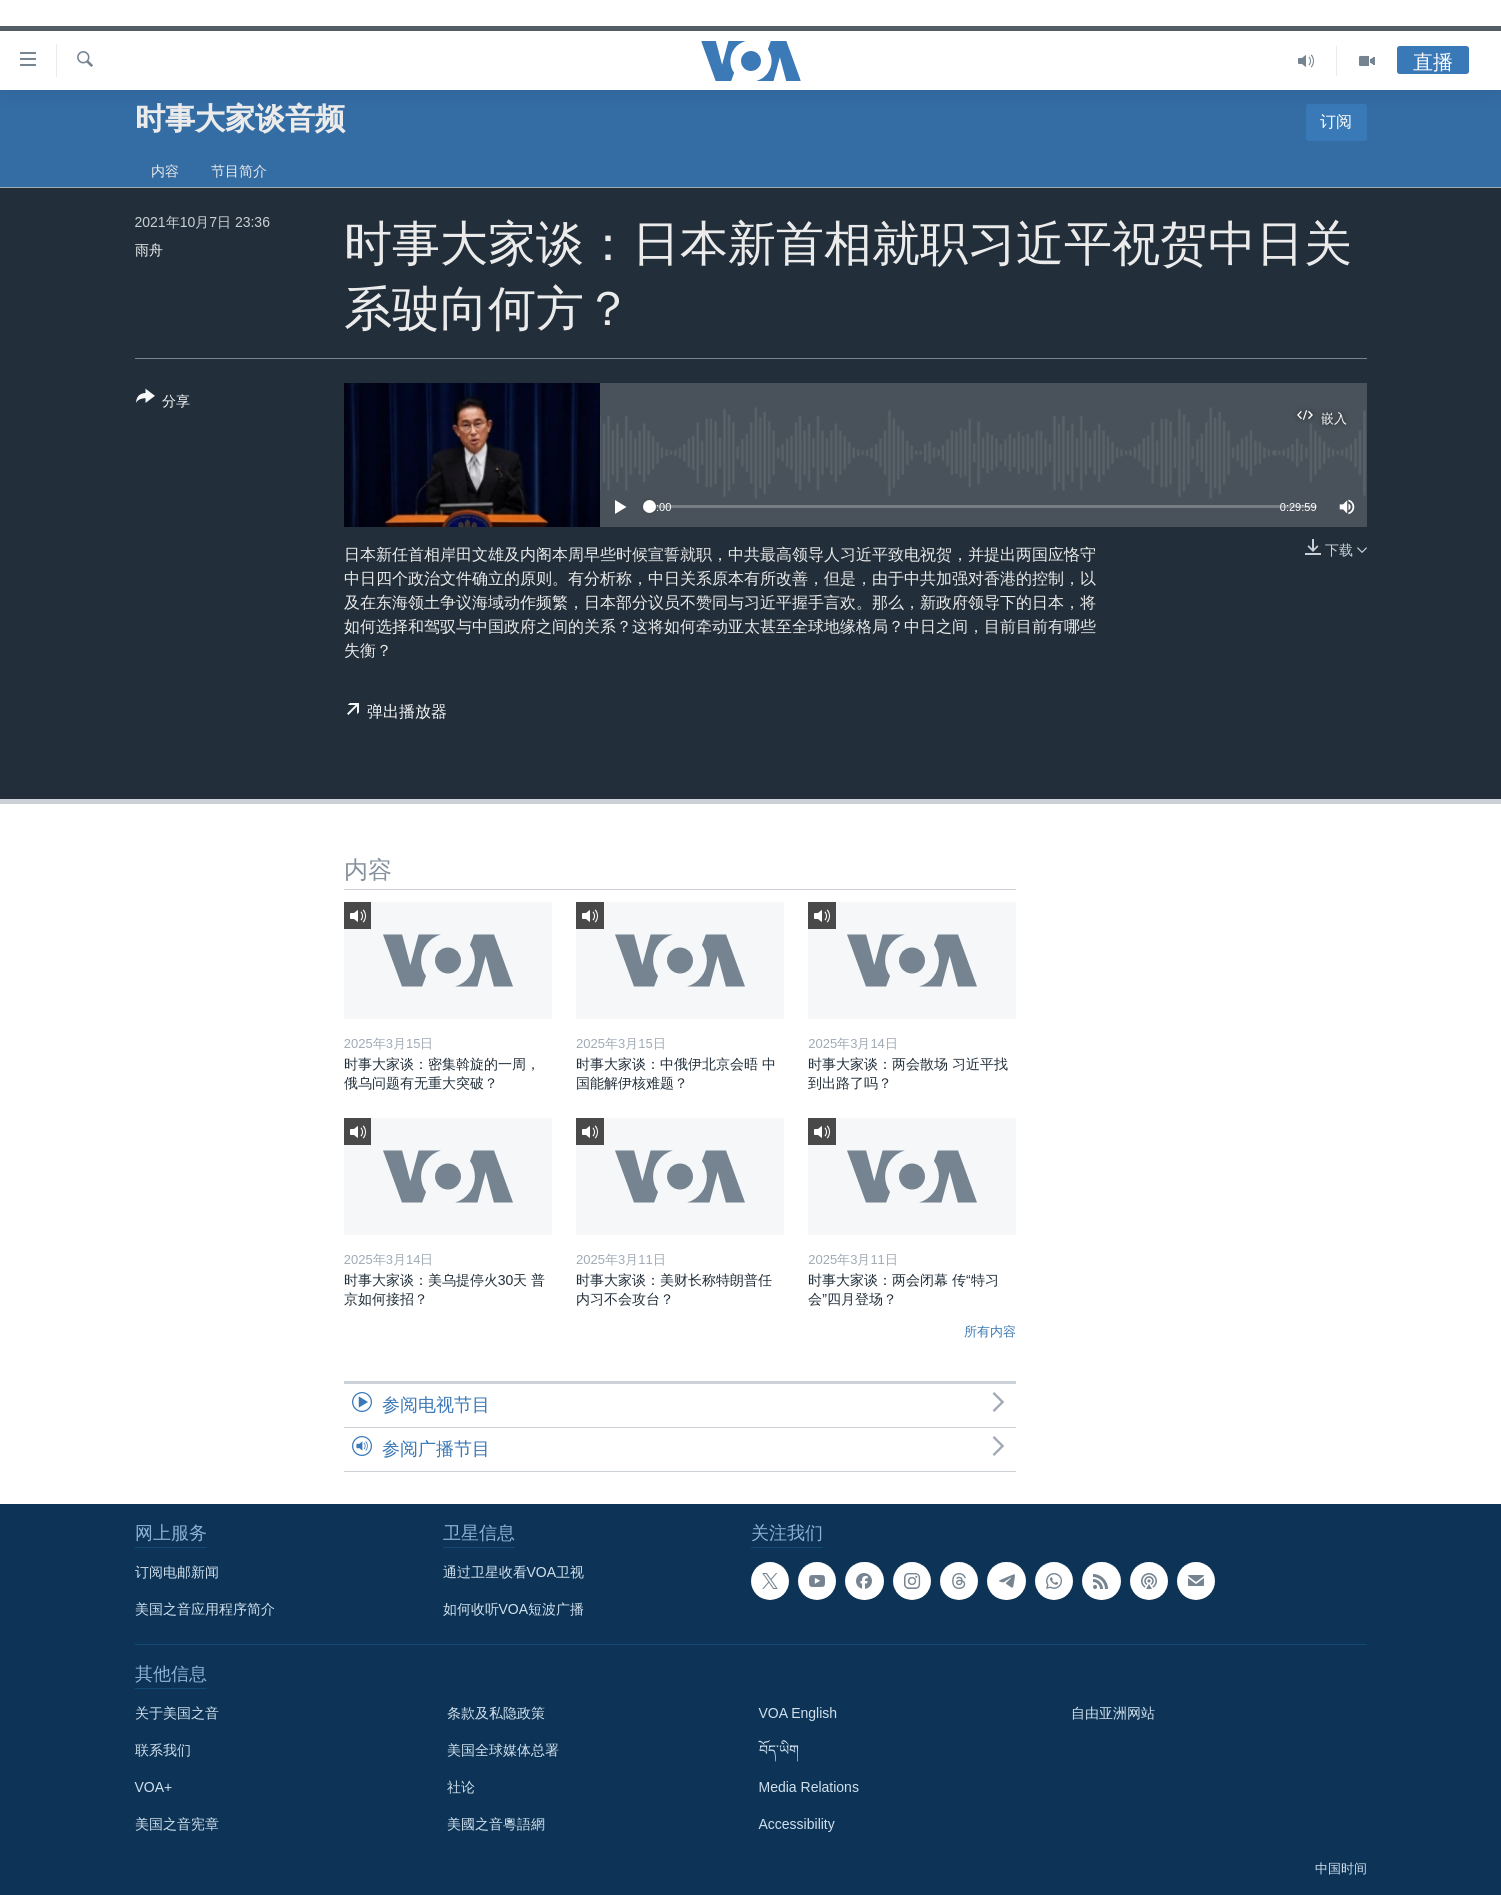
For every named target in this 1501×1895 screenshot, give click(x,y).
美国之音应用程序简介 (205, 1609)
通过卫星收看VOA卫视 (514, 1572)
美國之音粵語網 (496, 1824)
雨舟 (149, 250)
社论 (461, 1787)
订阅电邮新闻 (177, 1572)
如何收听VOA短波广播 (514, 1609)
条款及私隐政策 (496, 1713)
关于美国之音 (177, 1713)
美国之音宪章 (177, 1824)
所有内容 (990, 1331)
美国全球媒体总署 (503, 1750)
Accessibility (797, 1824)
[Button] (163, 403)
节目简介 (239, 171)
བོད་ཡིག (779, 1750)
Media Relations (809, 1787)
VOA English (798, 1713)
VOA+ (154, 1787)
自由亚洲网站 (1113, 1713)
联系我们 (163, 1750)
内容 (165, 171)
